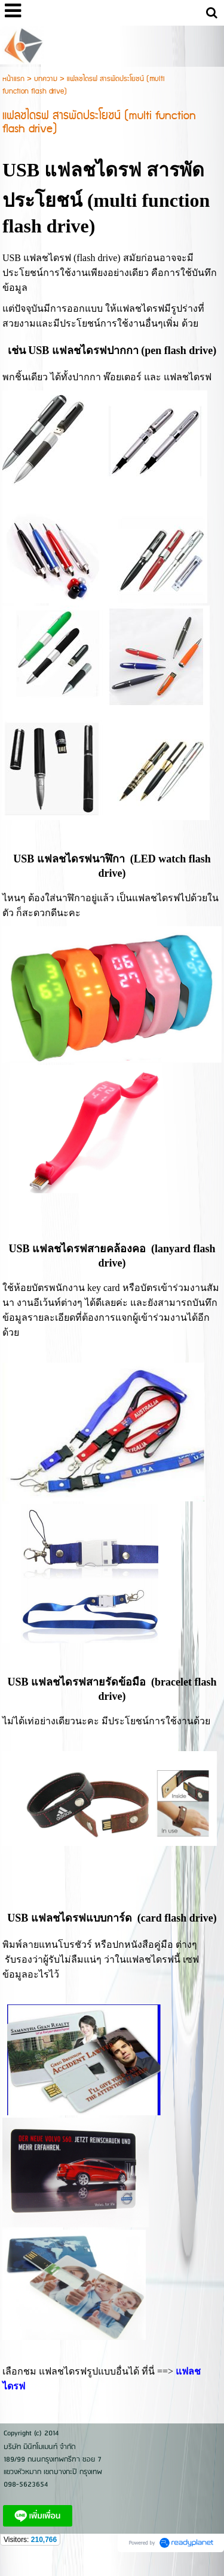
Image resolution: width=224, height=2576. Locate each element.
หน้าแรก (13, 79)
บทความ (45, 79)
